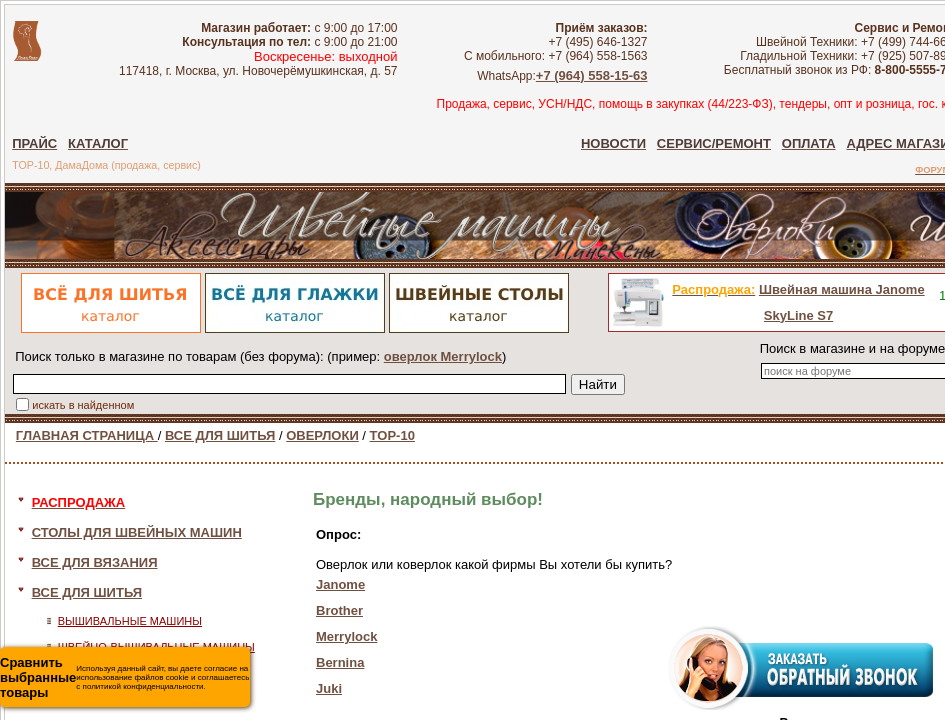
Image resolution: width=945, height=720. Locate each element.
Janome (340, 584)
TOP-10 (392, 435)
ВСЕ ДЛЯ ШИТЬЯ (220, 435)
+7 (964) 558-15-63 (592, 75)
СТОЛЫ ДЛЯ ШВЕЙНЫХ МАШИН (137, 532)
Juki (329, 688)
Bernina (340, 662)
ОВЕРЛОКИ (322, 435)
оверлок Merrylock (443, 356)
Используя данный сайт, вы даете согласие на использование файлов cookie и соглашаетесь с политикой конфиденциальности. (124, 677)
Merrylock (346, 636)
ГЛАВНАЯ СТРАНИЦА (87, 435)
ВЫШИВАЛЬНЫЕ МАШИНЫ (130, 621)
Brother (339, 610)
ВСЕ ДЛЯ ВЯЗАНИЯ (95, 562)
